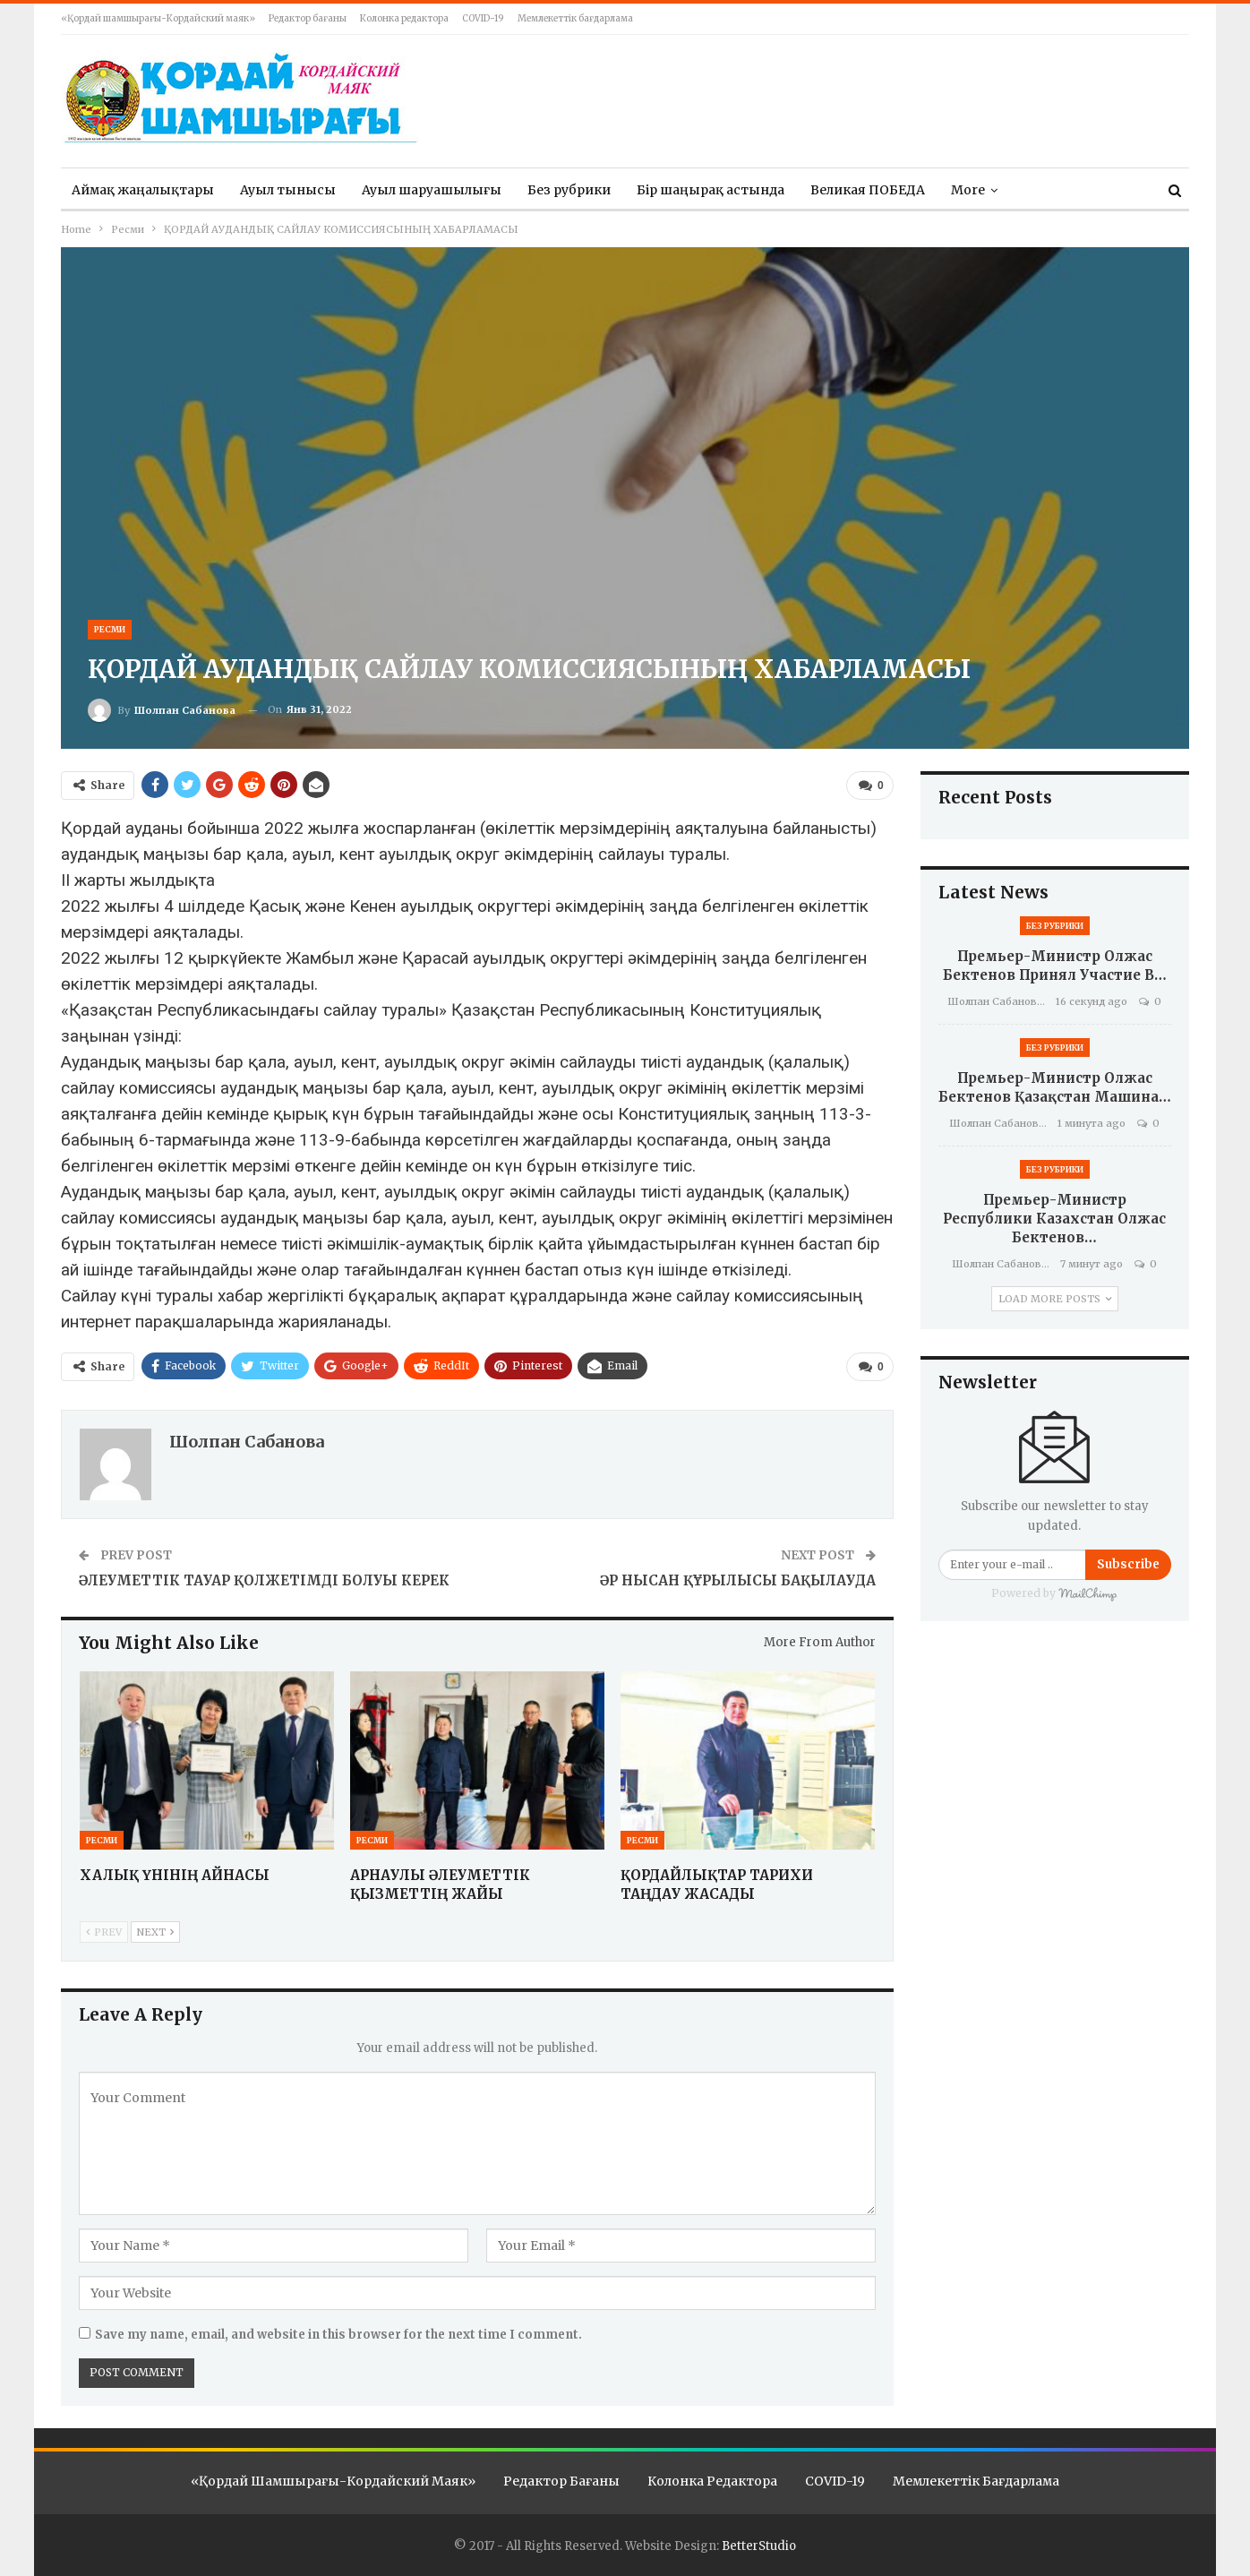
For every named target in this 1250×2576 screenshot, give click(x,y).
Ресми (109, 629)
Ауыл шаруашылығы (431, 190)
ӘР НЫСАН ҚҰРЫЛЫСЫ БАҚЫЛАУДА (738, 1580)
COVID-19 (483, 18)
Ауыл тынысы (288, 190)
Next (155, 1932)
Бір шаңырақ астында (710, 190)
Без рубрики (569, 190)
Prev (104, 1932)
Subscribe (1128, 1564)
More (968, 190)
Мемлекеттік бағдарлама (575, 18)
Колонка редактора (404, 18)
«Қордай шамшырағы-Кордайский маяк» (158, 18)
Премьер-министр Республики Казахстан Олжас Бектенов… (1054, 1218)
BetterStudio (759, 2546)
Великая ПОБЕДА (867, 190)
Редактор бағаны (308, 18)
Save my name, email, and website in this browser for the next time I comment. (338, 2334)
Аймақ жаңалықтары (143, 190)
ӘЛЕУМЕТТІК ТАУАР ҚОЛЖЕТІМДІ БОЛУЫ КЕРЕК (264, 1580)
